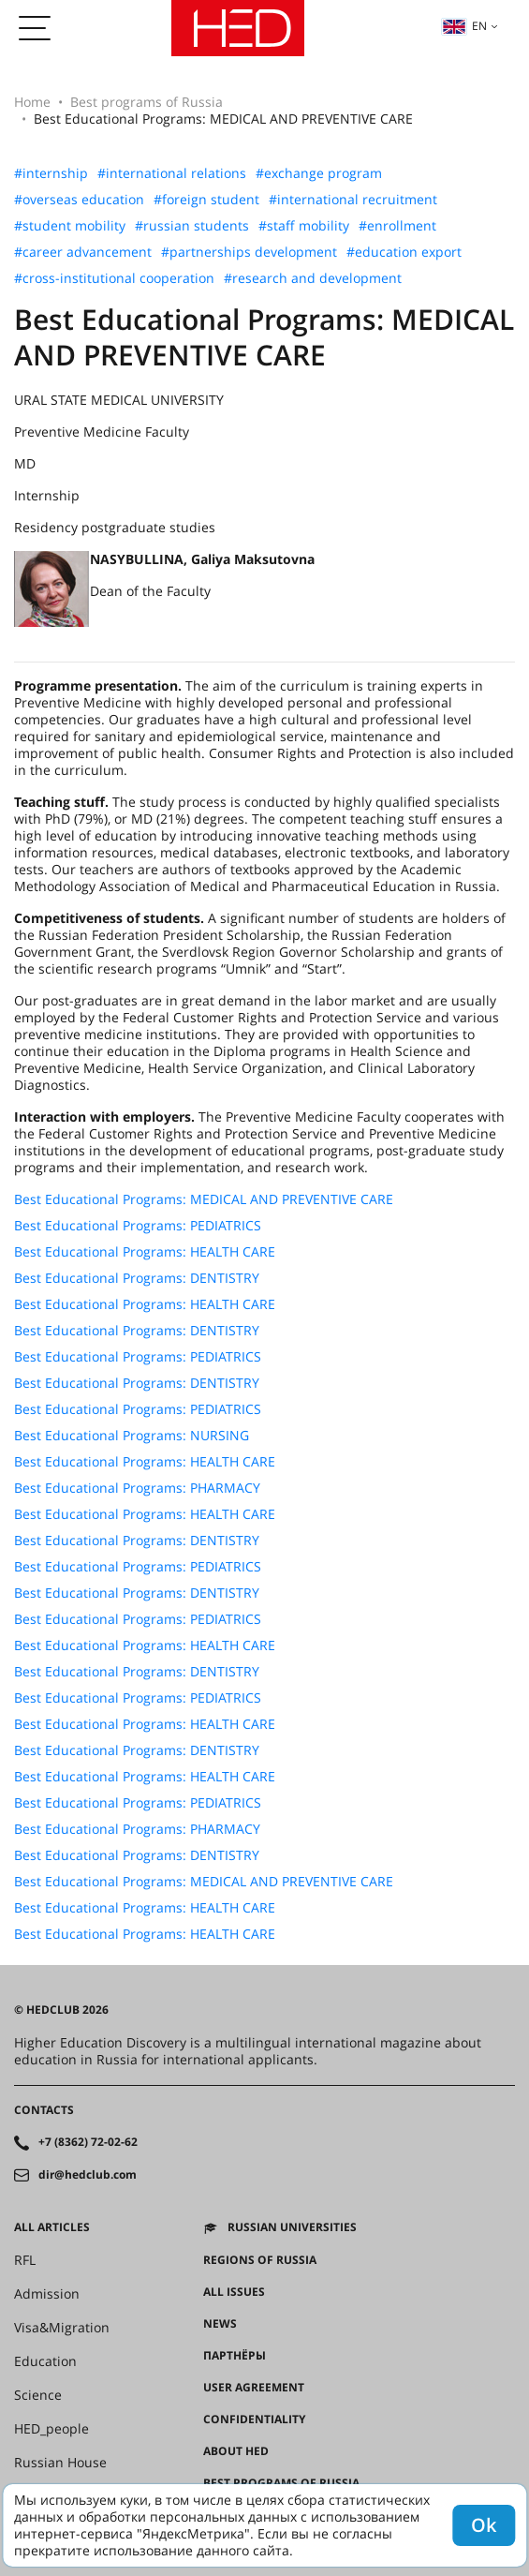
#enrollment (397, 225)
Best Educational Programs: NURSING (131, 1435)
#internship (51, 173)
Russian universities (292, 2227)
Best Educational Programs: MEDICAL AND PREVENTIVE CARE (203, 1199)
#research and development (313, 278)
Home (32, 102)
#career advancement (83, 252)
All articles (52, 2227)
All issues (234, 2292)
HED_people (51, 2428)
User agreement (253, 2387)
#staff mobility (303, 225)
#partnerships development (249, 252)
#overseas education (79, 199)
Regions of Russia (259, 2260)
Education (45, 2361)
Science (38, 2395)
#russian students (192, 225)
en (464, 26)
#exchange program (319, 173)
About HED (236, 2451)
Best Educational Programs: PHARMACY (137, 1488)
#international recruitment (353, 199)
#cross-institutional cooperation (114, 278)
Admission (47, 2294)
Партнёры (234, 2355)
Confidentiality (254, 2419)
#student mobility (69, 225)
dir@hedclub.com (87, 2174)
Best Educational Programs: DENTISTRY (136, 1278)
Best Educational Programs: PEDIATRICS (137, 1225)
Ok (483, 2525)
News (220, 2323)
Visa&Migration (62, 2327)
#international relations (171, 173)
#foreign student (206, 199)
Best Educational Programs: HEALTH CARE (144, 1251)
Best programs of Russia (146, 102)
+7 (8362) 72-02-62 (88, 2142)
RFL (25, 2260)
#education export (404, 252)
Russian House (60, 2462)
